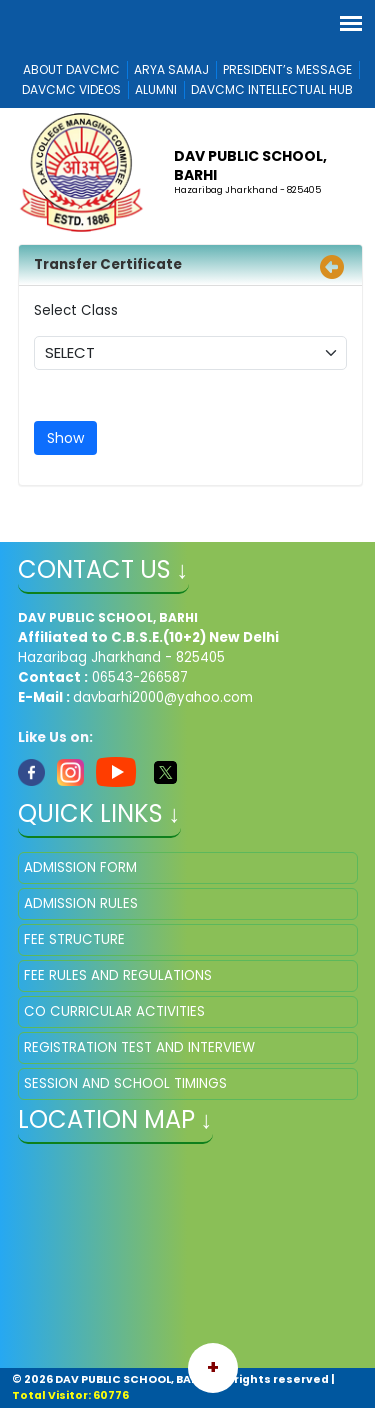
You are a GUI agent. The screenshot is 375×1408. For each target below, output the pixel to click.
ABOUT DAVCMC (71, 69)
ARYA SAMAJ (171, 69)
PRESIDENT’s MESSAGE (287, 69)
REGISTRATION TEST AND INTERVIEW (139, 1047)
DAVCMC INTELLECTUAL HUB (272, 89)
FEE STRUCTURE (74, 939)
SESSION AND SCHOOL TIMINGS (125, 1083)
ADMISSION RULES (81, 903)
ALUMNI (156, 89)
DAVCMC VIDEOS (71, 89)
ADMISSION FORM (80, 867)
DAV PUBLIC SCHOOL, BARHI (250, 165)
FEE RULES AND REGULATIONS (118, 975)
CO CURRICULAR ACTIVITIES (114, 1011)
